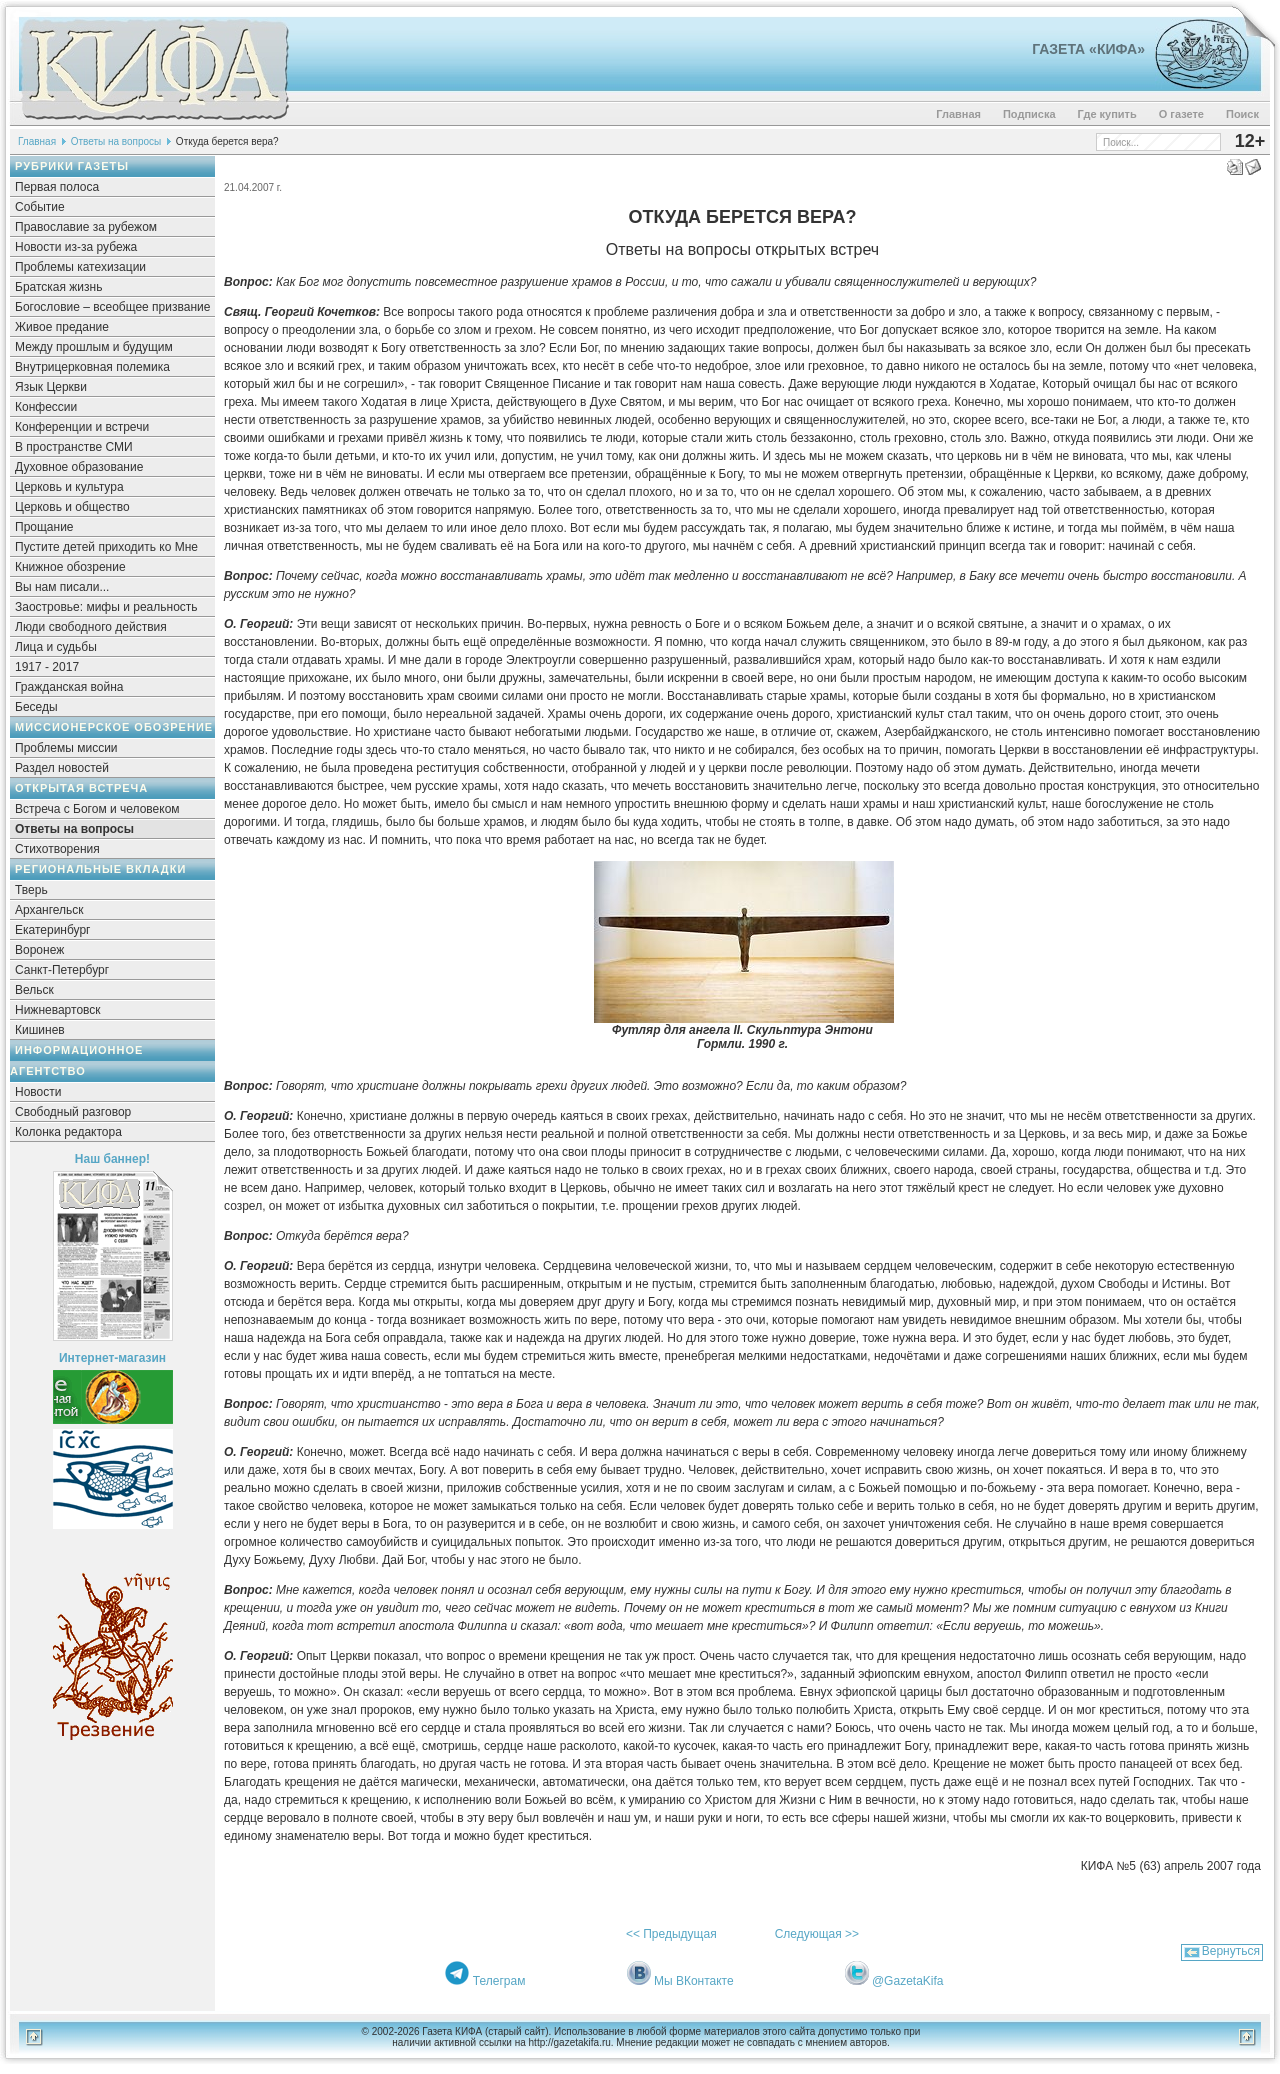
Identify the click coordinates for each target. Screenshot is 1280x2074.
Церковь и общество (72, 507)
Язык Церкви (51, 387)
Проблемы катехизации (80, 267)
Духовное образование (79, 467)
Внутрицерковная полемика (92, 367)
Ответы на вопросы (116, 141)
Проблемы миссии (66, 748)
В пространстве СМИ (74, 447)
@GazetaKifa (908, 1981)
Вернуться (1231, 1951)
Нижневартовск (58, 1010)
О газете (1181, 114)
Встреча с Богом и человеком (97, 809)
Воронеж (39, 950)
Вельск (34, 990)
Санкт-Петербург (62, 970)
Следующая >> (817, 1934)
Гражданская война (69, 687)
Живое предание (62, 327)
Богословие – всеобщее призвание (112, 307)
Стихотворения (57, 849)
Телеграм (499, 1981)
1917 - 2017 (47, 667)
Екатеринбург (53, 930)
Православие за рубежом (86, 227)
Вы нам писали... (62, 587)
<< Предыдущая (671, 1934)
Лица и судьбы (56, 647)
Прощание (44, 527)
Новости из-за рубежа (76, 247)
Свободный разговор (73, 1112)
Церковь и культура (69, 487)
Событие (40, 207)
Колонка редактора (68, 1132)
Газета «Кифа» (1088, 49)
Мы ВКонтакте (694, 1981)
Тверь (31, 890)
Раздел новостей (62, 768)
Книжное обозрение (70, 567)
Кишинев (40, 1030)
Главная (958, 114)
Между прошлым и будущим (94, 347)
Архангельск (49, 910)
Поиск (1242, 114)
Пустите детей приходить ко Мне (106, 547)
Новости (38, 1092)
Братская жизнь (58, 287)
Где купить (1107, 114)
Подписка (1029, 114)
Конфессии (46, 407)
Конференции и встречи (82, 427)
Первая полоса (57, 187)
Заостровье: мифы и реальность (106, 607)
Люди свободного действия (91, 627)
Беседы (36, 707)
